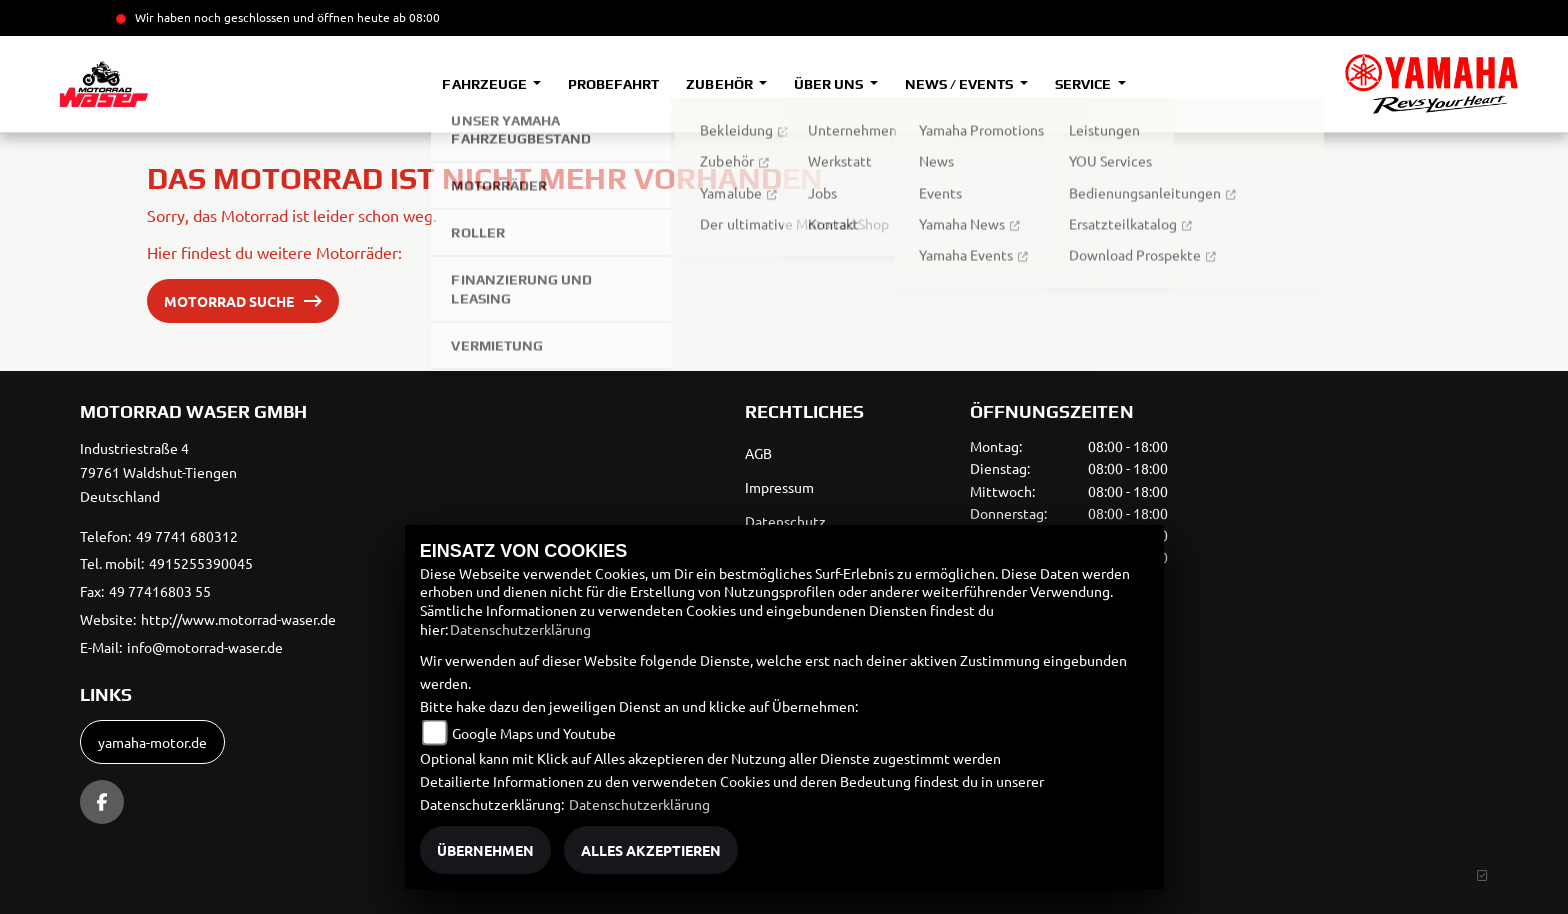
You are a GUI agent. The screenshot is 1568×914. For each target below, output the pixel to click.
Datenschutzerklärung (520, 629)
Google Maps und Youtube (534, 733)
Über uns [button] (830, 84)
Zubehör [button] (720, 84)
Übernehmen (485, 850)
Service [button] (1084, 84)
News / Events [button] (960, 84)
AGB (758, 453)
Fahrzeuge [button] (485, 84)
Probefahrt (613, 84)
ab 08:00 (415, 17)
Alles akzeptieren (651, 850)
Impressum (779, 487)
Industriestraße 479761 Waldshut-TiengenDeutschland (158, 472)
